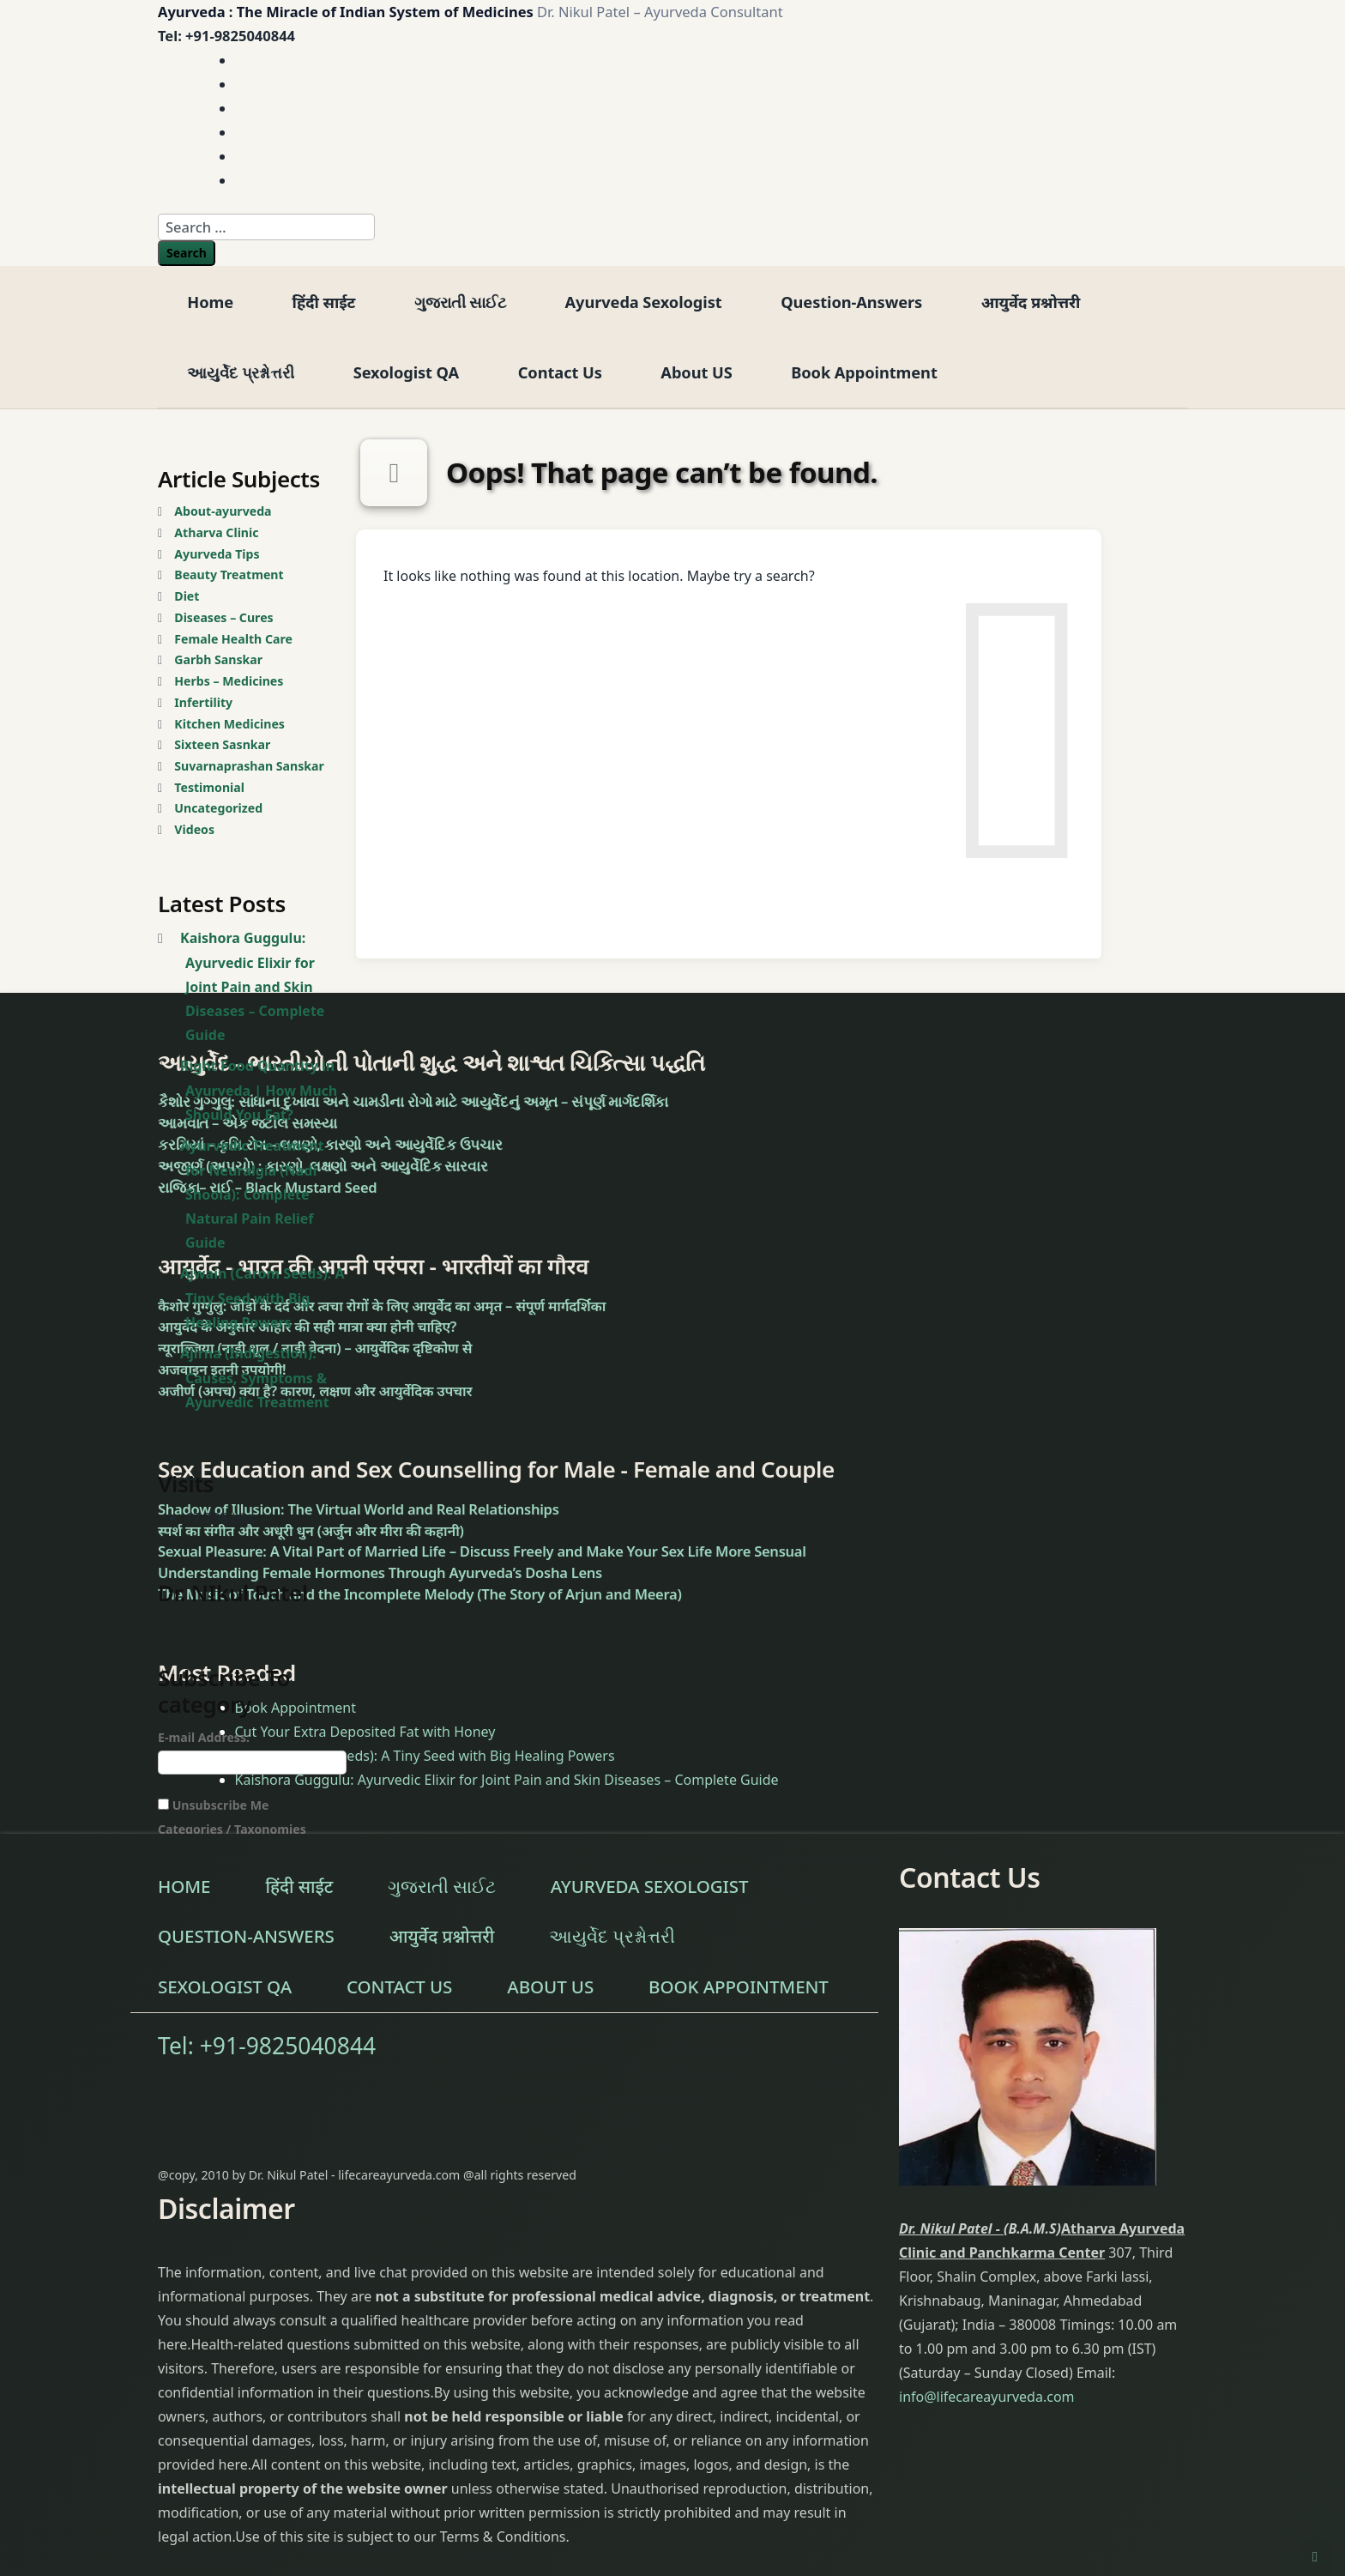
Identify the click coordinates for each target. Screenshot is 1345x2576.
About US (696, 372)
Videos (194, 829)
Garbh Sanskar (218, 659)
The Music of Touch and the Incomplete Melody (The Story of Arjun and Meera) (420, 1594)
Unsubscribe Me (213, 1805)
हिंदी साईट (324, 301)
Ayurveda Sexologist (643, 301)
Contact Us (560, 372)
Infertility (203, 702)
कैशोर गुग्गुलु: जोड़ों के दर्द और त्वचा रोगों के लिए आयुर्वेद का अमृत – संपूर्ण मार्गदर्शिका (382, 1305)
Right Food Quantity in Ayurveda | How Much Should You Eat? (258, 1090)
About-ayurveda (222, 511)
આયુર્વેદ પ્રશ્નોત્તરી (240, 372)
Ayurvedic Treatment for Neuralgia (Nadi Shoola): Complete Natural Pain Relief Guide (252, 1194)
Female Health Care (233, 639)
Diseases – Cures (223, 617)
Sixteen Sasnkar (222, 744)
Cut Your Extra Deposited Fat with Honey (365, 1731)
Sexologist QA (406, 372)
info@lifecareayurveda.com (987, 2396)
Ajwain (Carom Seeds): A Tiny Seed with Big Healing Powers (262, 1298)
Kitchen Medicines (229, 724)
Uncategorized (218, 808)
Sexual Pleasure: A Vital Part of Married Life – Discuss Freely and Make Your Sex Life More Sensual (482, 1551)
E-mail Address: (204, 1737)
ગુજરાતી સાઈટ (460, 301)
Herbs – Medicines (228, 681)
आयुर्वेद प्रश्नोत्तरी (1031, 301)
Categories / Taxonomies (232, 1829)
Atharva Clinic (216, 532)
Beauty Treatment (228, 574)
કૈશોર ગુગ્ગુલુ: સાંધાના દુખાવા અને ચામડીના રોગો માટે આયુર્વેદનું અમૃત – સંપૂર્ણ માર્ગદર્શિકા (413, 1101)
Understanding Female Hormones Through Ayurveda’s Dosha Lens (380, 1572)
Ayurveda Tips (216, 554)
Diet (186, 596)
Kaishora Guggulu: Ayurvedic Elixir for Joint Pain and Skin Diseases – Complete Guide (252, 986)
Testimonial (209, 787)
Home (210, 301)
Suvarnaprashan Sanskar (249, 766)
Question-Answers (851, 301)
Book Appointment (864, 372)
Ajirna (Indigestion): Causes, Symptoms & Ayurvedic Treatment (254, 1378)
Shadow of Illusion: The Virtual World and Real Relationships (358, 1509)
